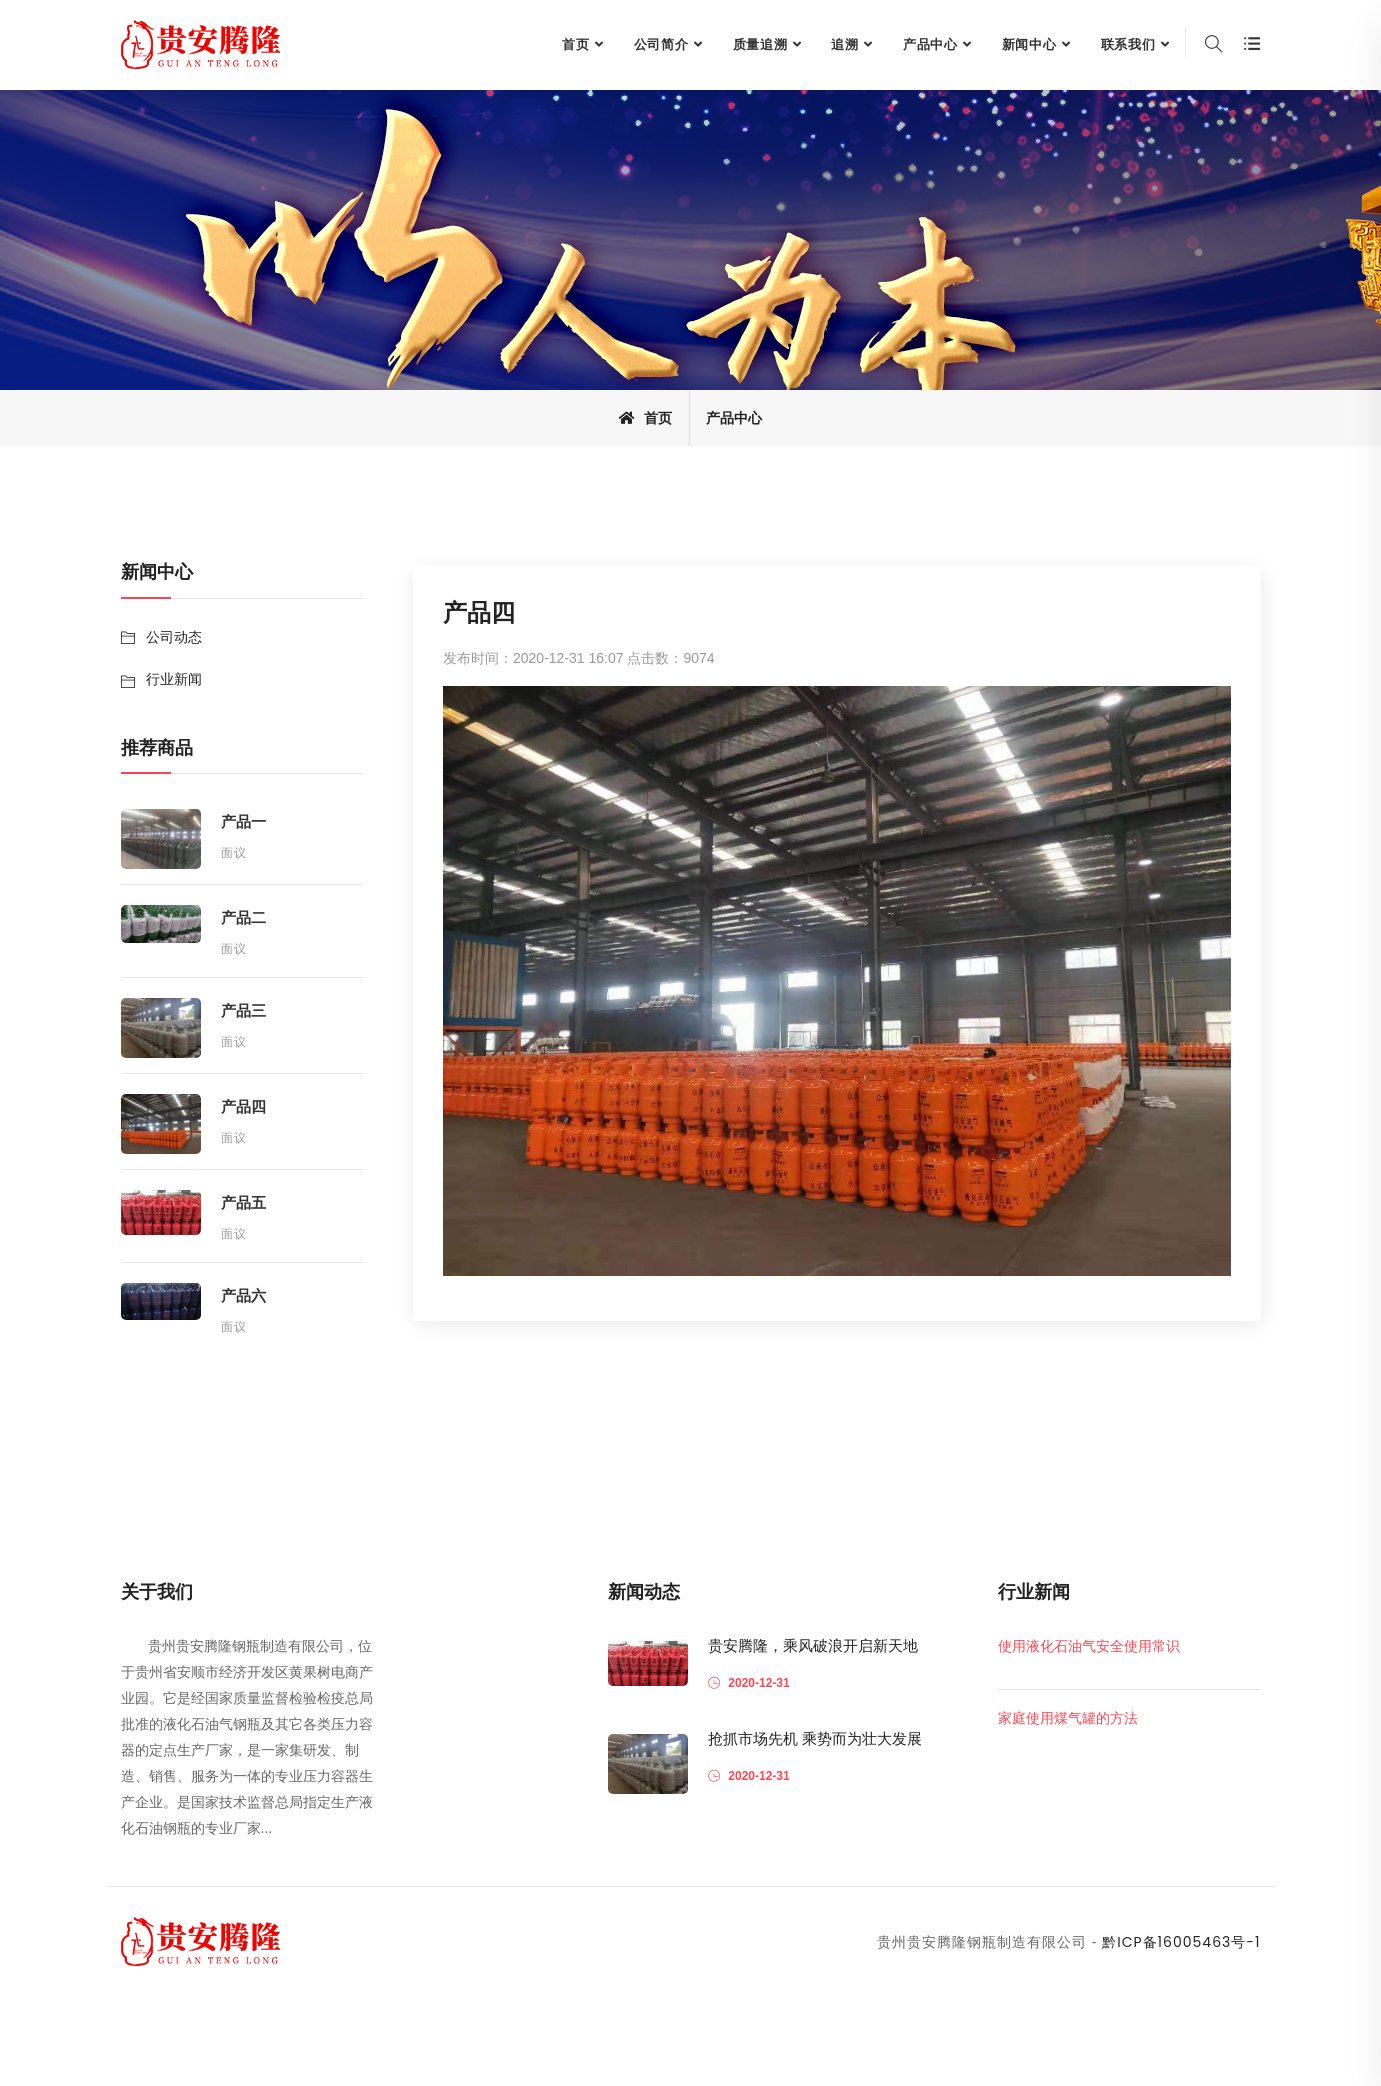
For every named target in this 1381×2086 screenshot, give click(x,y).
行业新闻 (174, 679)
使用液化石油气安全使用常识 (1089, 1646)
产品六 (243, 1295)
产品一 (243, 821)
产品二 (243, 917)
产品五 (243, 1202)
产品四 (243, 1106)
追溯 (845, 44)
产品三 (243, 1010)
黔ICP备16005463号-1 (1181, 1942)
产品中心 (930, 44)
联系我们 (1128, 44)
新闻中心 (1029, 44)
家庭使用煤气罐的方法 (1068, 1718)
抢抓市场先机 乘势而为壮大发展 (815, 1738)
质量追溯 (760, 44)
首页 (576, 44)
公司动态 (174, 637)
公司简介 (661, 44)
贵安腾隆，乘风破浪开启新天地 (813, 1645)
